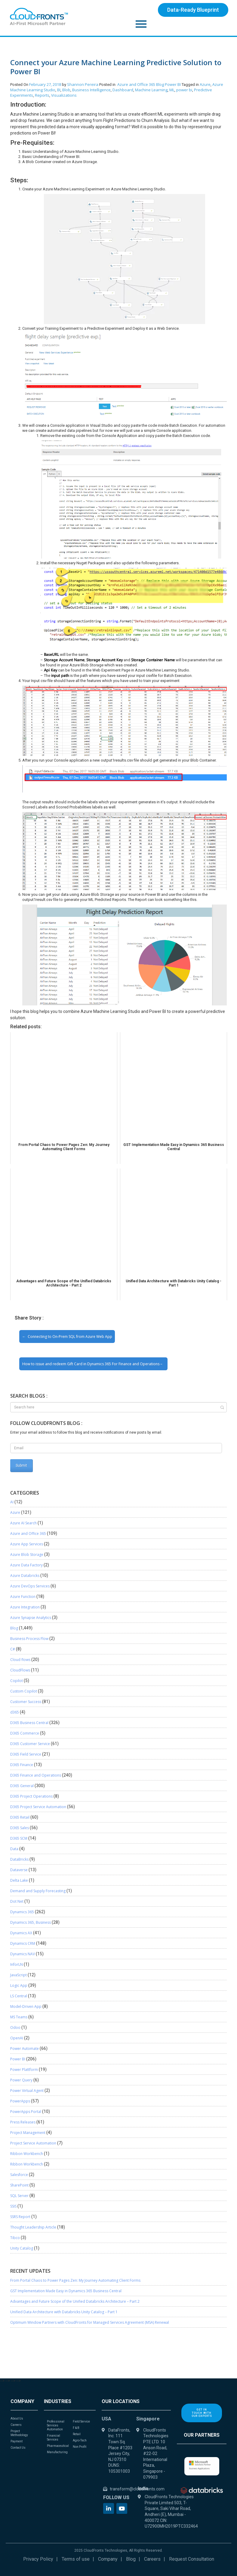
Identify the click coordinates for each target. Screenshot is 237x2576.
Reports (42, 95)
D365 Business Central (29, 1722)
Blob (66, 89)
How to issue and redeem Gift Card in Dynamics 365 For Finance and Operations (90, 1363)
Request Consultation (191, 2559)
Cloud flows (20, 1659)
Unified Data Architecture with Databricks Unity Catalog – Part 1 (64, 2311)
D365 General (22, 1785)
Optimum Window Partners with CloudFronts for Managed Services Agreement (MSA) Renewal (90, 2322)
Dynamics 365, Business (30, 1922)
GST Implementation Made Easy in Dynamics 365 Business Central (66, 2290)
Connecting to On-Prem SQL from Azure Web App (70, 1336)
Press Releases (22, 2122)
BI (58, 89)
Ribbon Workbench (26, 2153)
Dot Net (16, 1901)
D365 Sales (19, 1827)
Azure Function (22, 1596)
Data (14, 1848)
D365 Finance (21, 1764)
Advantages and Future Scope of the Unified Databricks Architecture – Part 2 (75, 2301)
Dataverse (19, 1869)
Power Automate (24, 2048)
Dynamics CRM (22, 1943)
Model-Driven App (26, 2006)
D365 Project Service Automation (38, 1806)
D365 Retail (19, 1817)
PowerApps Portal (25, 2111)
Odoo (15, 2027)
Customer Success (25, 1701)
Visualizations (64, 95)
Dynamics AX (21, 1932)
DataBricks (19, 1859)
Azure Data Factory (26, 1565)
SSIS (13, 2206)
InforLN (16, 1964)
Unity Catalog (21, 2248)
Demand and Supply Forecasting (38, 1890)
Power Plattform (24, 2069)
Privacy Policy (38, 2559)
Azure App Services (26, 1544)
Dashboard (122, 89)
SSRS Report (20, 2216)
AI (12, 1502)
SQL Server (19, 2195)
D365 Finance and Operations (35, 1775)
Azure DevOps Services (30, 1586)
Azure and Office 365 (136, 84)
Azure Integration (25, 1607)
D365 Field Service (25, 1754)
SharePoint (19, 2185)
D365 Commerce (24, 1733)
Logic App (18, 1985)
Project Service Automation (33, 2143)
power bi (184, 89)
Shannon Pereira (83, 84)
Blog (160, 84)
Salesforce (19, 2174)
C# (12, 1649)
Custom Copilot (23, 1691)
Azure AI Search (23, 1523)
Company (108, 2559)
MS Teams (18, 2017)
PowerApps (20, 2101)
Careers (152, 2559)
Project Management (27, 2132)
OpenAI (16, 2038)
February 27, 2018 (45, 84)
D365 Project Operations (31, 1796)
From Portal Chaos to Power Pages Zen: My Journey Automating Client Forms (75, 2280)
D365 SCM (18, 1838)
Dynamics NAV (22, 1953)
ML (171, 89)
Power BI (173, 84)
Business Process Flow (29, 1638)
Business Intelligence (91, 89)
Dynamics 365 (22, 1911)
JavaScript (18, 1974)
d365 (14, 1712)
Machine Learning (151, 89)
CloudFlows (20, 1670)
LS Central (18, 1996)
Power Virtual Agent (27, 2090)
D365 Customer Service (30, 1743)
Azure (205, 84)
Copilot (16, 1680)
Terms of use (76, 2559)
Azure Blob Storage (26, 1554)
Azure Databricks (24, 1575)
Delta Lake (19, 1880)
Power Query (21, 2080)
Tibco (15, 2237)
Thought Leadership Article (33, 2227)
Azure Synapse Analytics (30, 1617)
